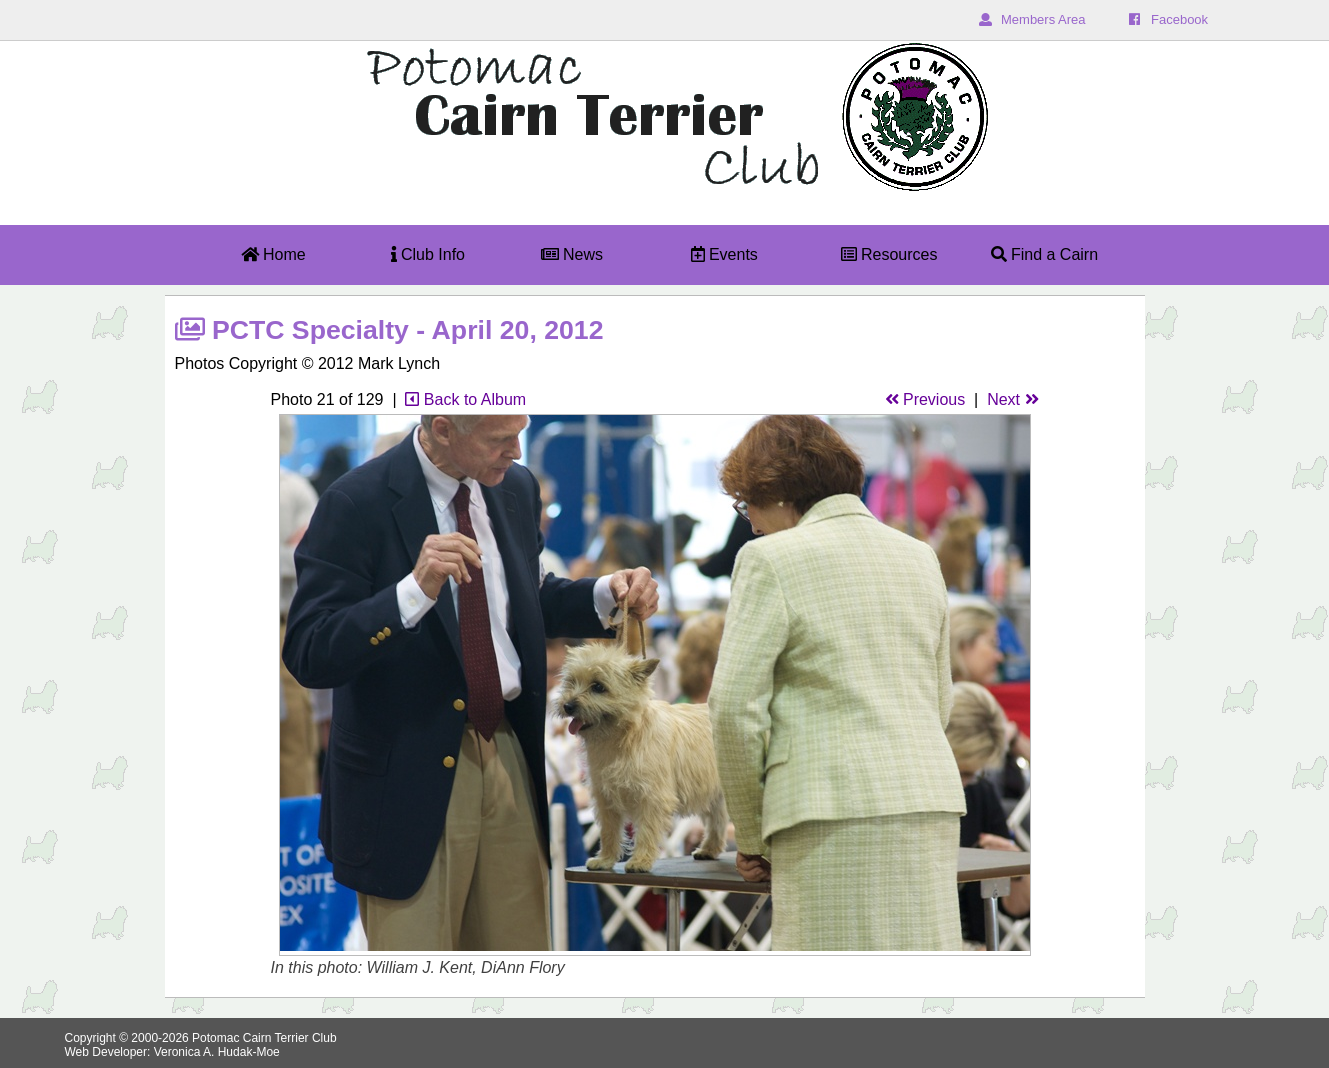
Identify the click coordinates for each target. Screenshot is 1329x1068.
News (572, 254)
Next (1012, 399)
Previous (925, 399)
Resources (889, 254)
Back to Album (465, 399)
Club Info (428, 254)
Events (724, 254)
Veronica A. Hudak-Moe (217, 1052)
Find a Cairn (1045, 254)
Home (273, 254)
